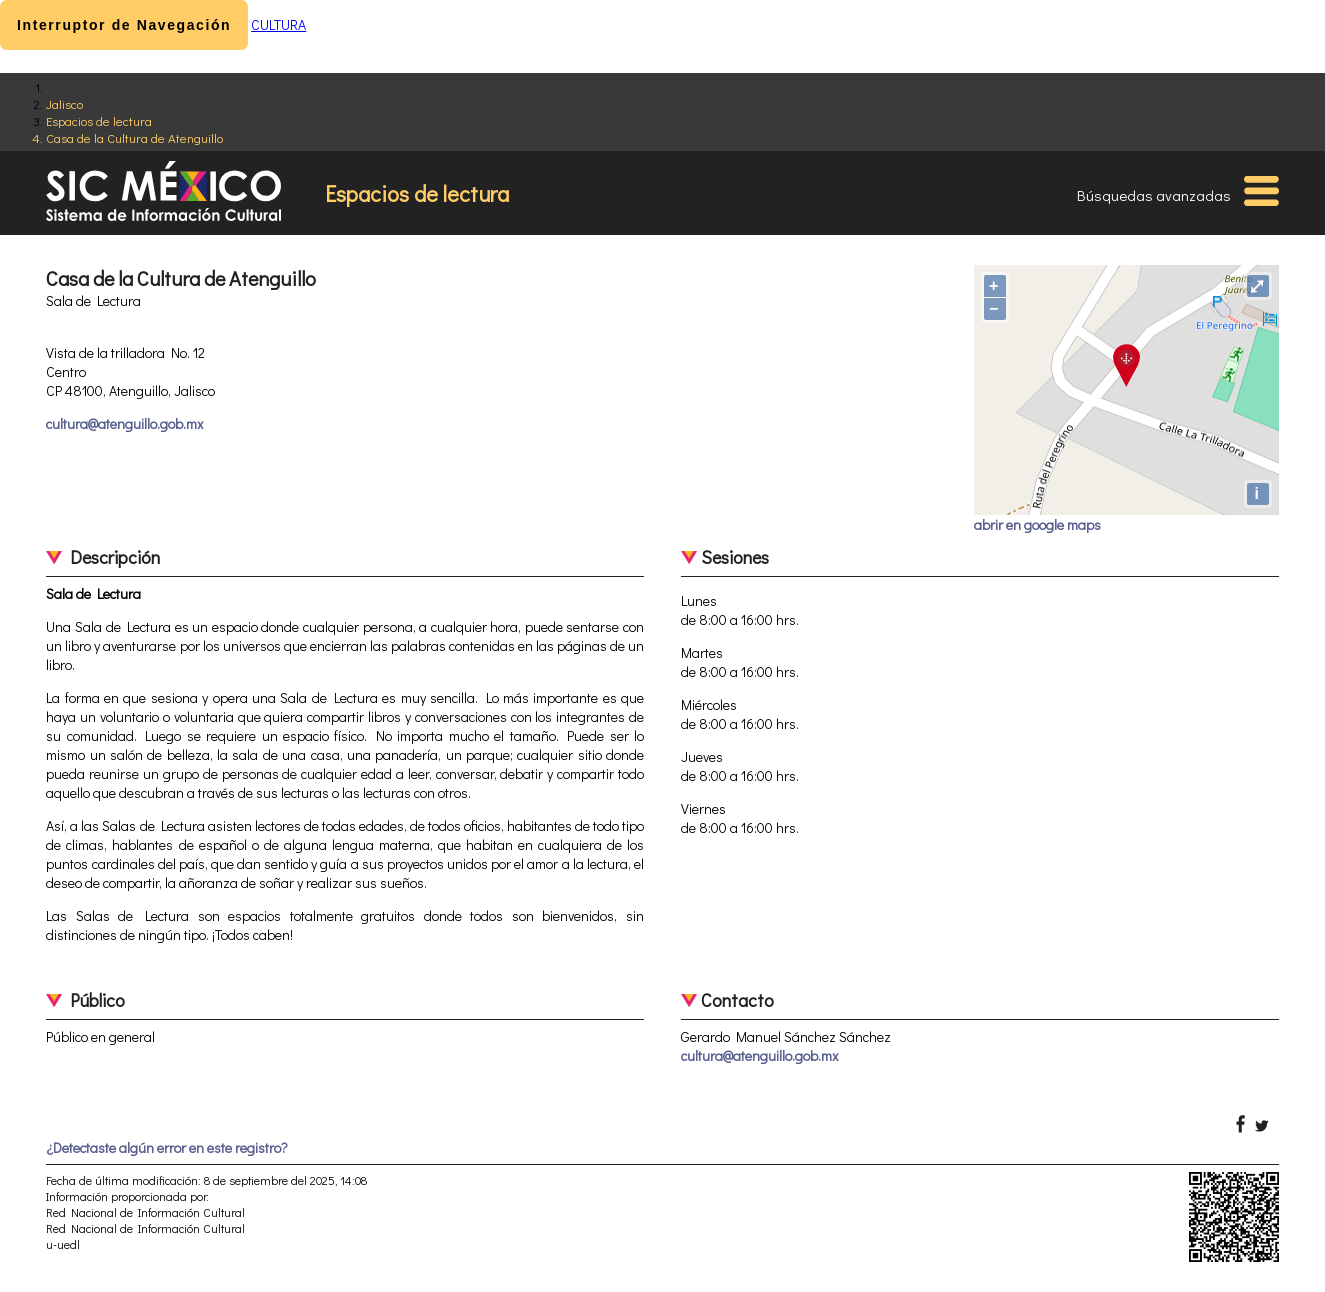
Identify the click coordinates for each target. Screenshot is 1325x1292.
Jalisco (64, 103)
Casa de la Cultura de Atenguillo (134, 137)
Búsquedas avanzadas (1154, 195)
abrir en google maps (1037, 524)
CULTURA (278, 24)
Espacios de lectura (99, 120)
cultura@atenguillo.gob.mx (124, 423)
